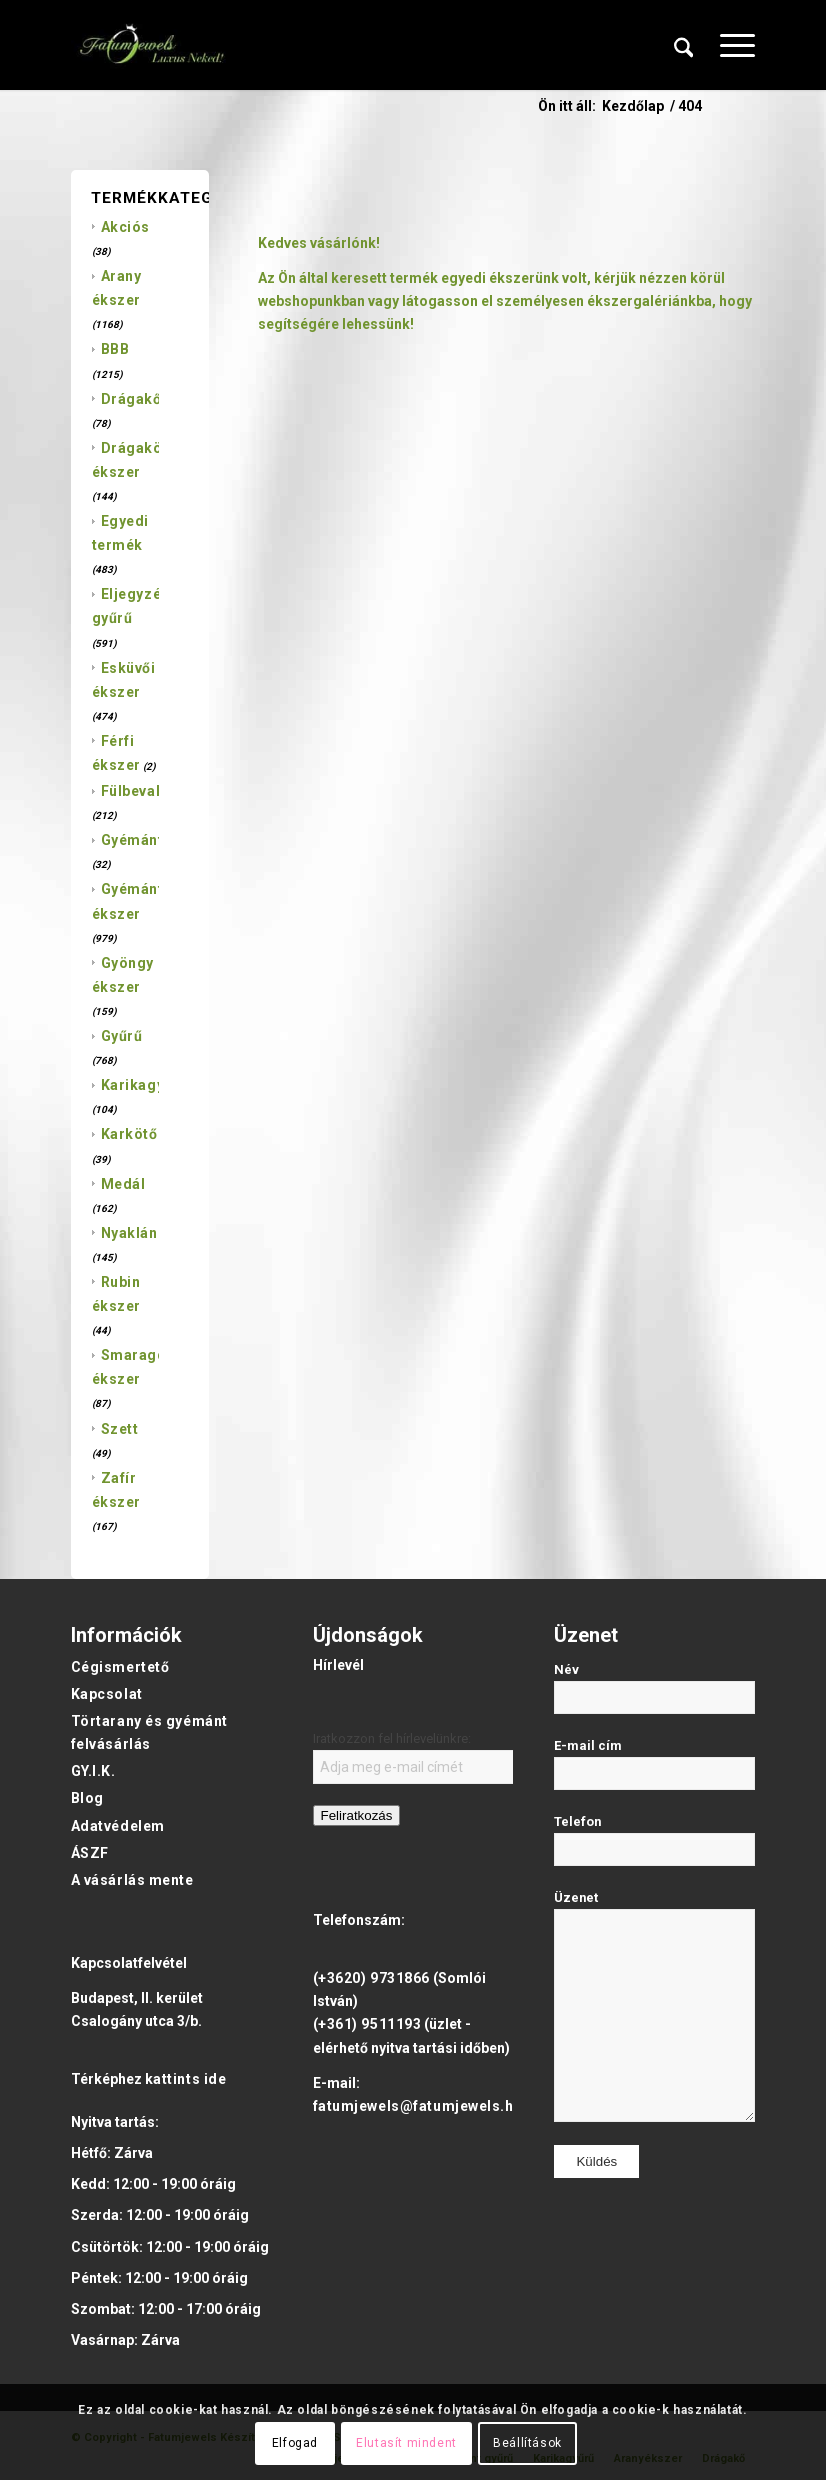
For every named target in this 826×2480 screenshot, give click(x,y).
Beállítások (527, 2443)
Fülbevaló (135, 791)
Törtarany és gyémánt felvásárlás (149, 1732)
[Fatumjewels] (151, 45)
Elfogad (295, 2443)
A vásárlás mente (132, 1880)
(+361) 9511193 (367, 2024)
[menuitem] (684, 45)
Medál (123, 1184)
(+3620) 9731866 (371, 1978)
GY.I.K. (93, 1771)
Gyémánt (132, 840)
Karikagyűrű (144, 1085)
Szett (120, 1429)
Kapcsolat (107, 1694)
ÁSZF (90, 1853)
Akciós (125, 227)
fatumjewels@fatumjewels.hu (418, 2106)
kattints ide (186, 2079)
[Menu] (727, 45)
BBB (115, 349)
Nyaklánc (133, 1233)
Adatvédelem (118, 1826)
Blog (87, 1798)
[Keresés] (684, 45)
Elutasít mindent (406, 2443)
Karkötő (129, 1134)
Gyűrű (122, 1036)
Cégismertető (120, 1667)
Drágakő (131, 399)
